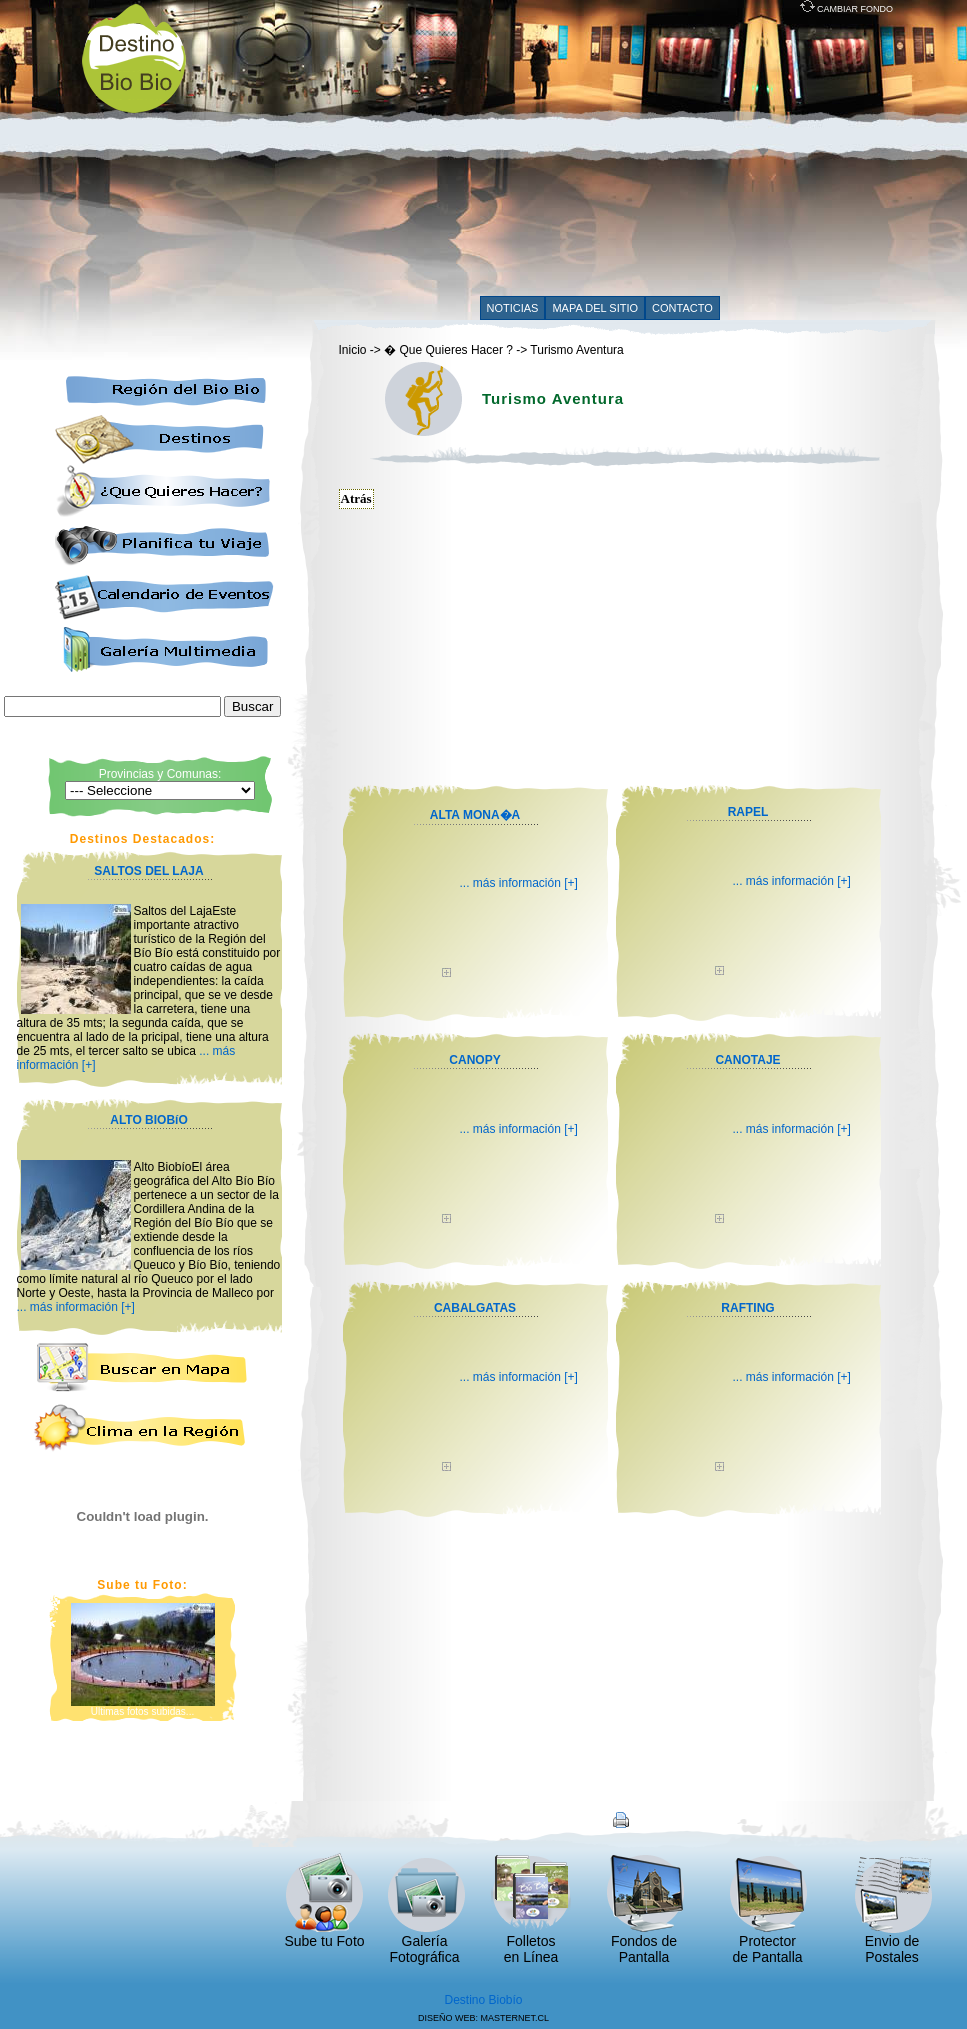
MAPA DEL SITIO (595, 308)
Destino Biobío (483, 2000)
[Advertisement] (535, 152)
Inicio (353, 350)
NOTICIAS (513, 308)
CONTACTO (682, 308)
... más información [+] (76, 1307)
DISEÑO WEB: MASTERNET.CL (483, 2018)
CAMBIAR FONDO (847, 9)
